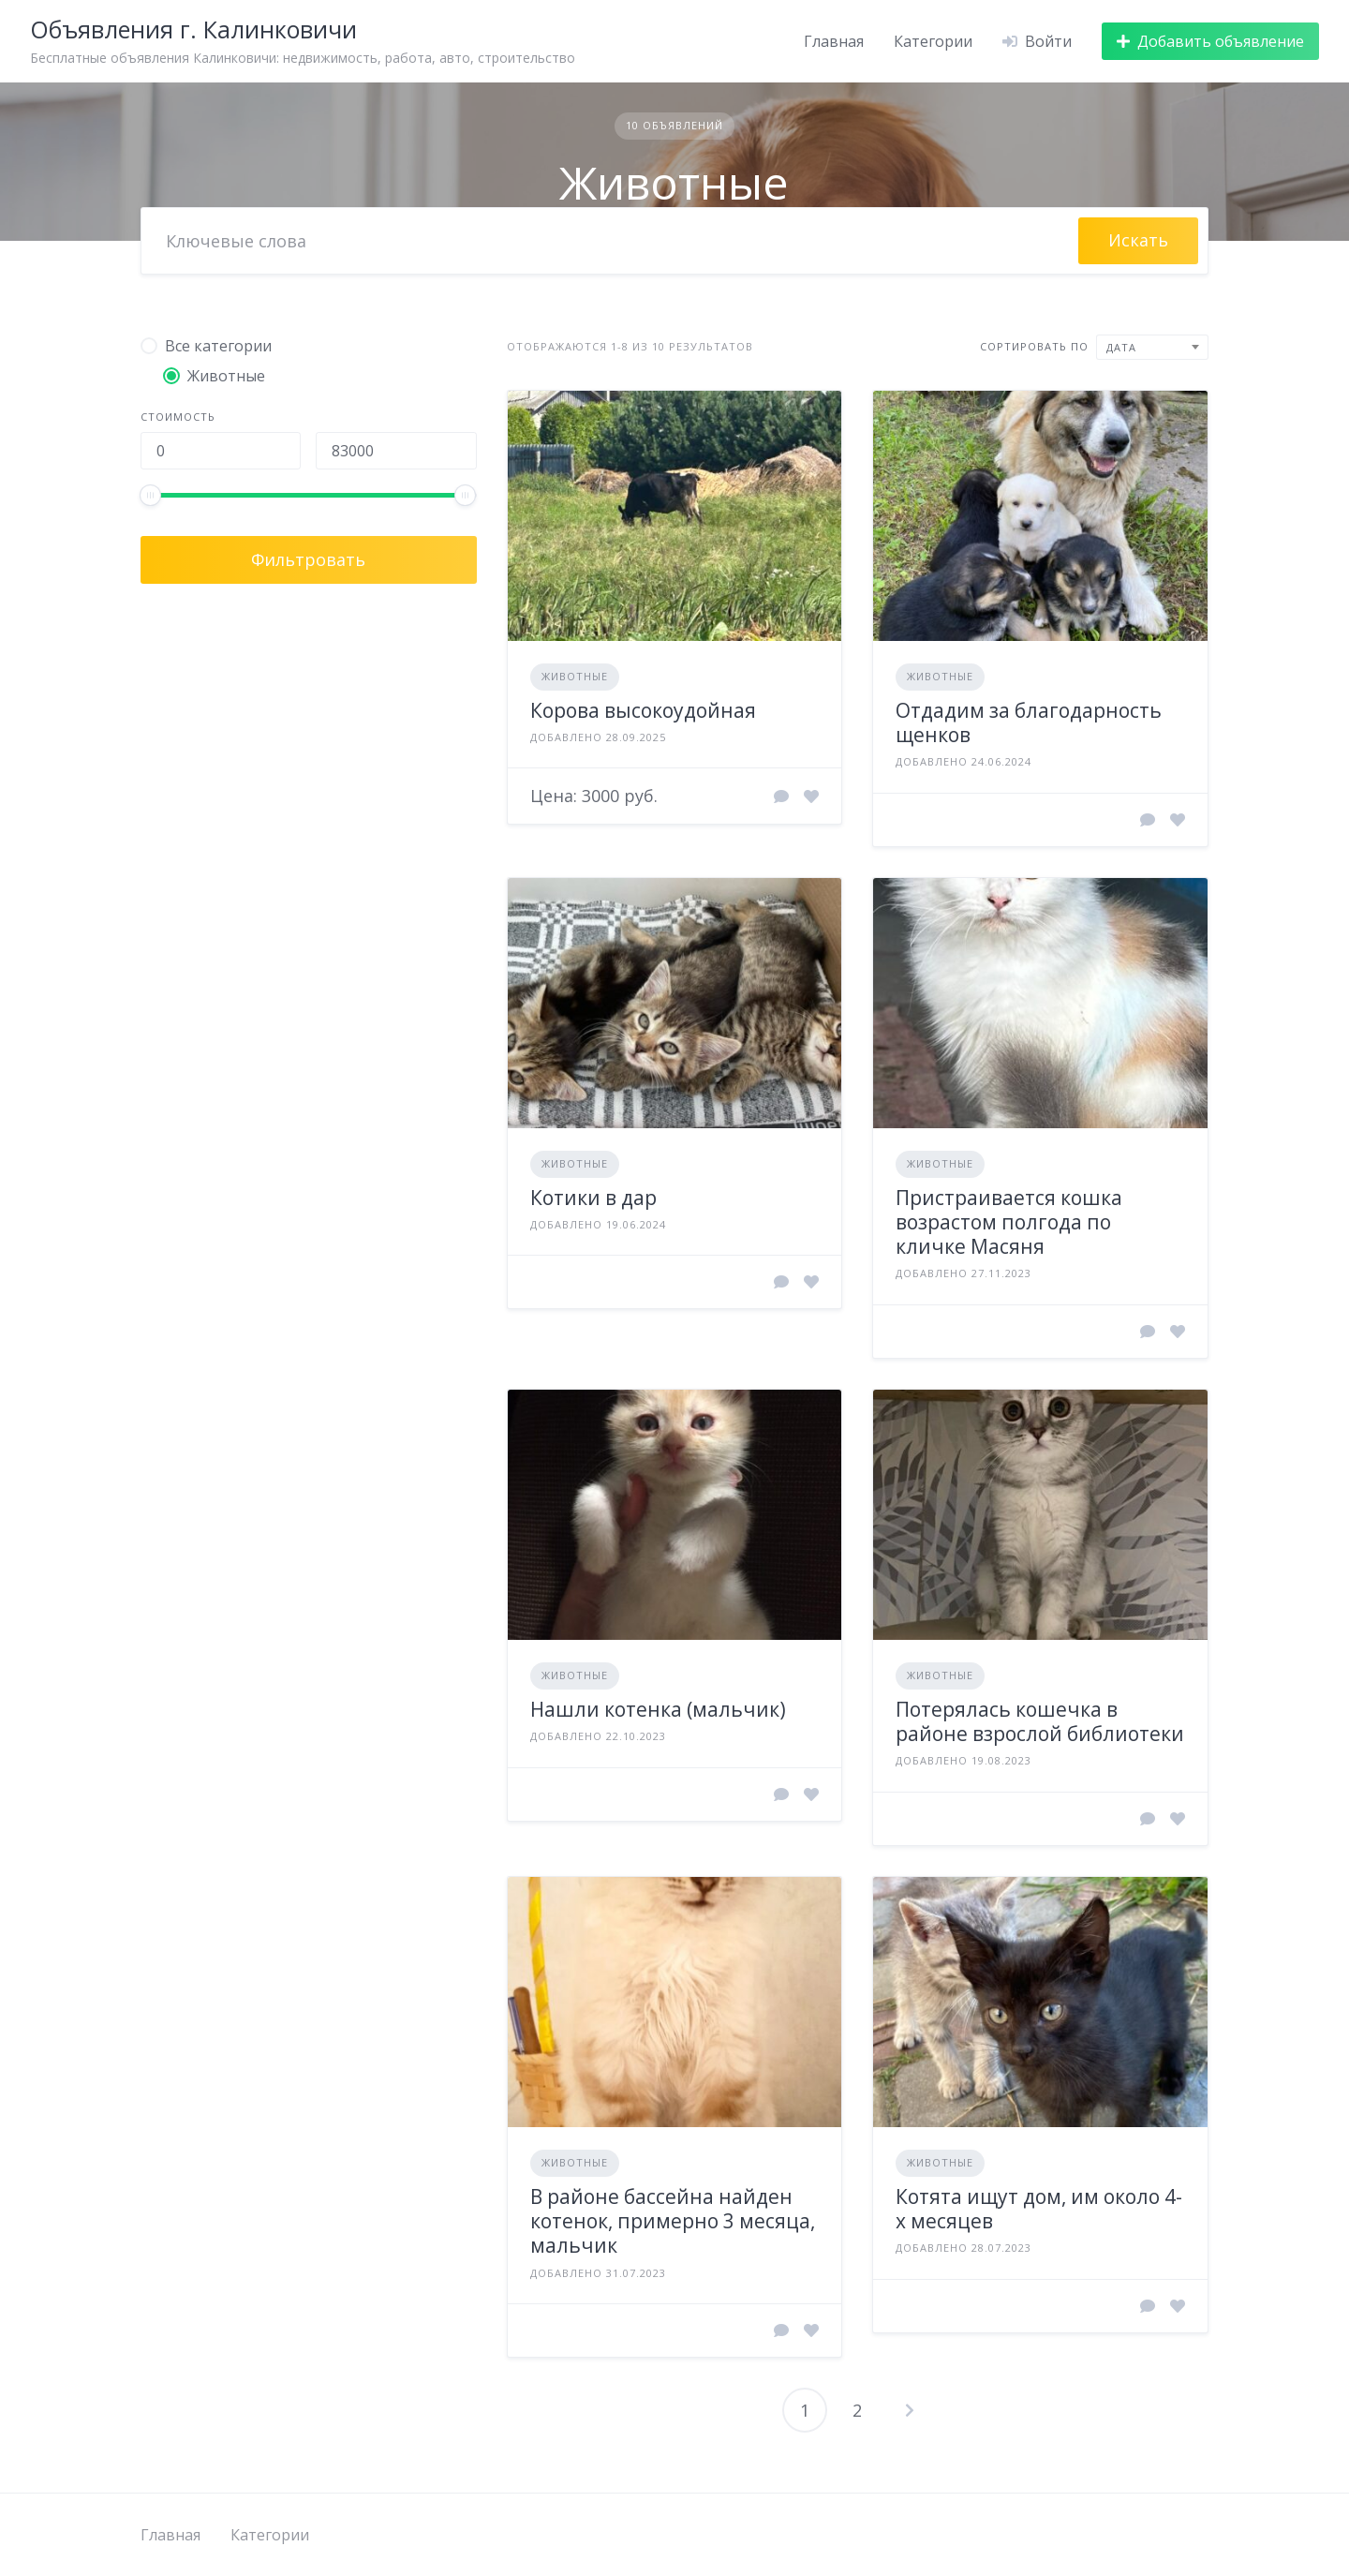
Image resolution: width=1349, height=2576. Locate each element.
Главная (834, 41)
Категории (933, 41)
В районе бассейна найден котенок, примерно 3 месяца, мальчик (672, 2221)
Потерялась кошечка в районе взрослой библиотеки (1040, 1721)
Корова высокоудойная (643, 710)
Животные (574, 676)
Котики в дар (593, 1197)
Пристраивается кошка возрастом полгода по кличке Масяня (1009, 1222)
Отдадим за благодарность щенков (1029, 722)
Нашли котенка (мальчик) (658, 1709)
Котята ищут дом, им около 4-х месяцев (1039, 2208)
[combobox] (1152, 347)
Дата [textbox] (1121, 347)
